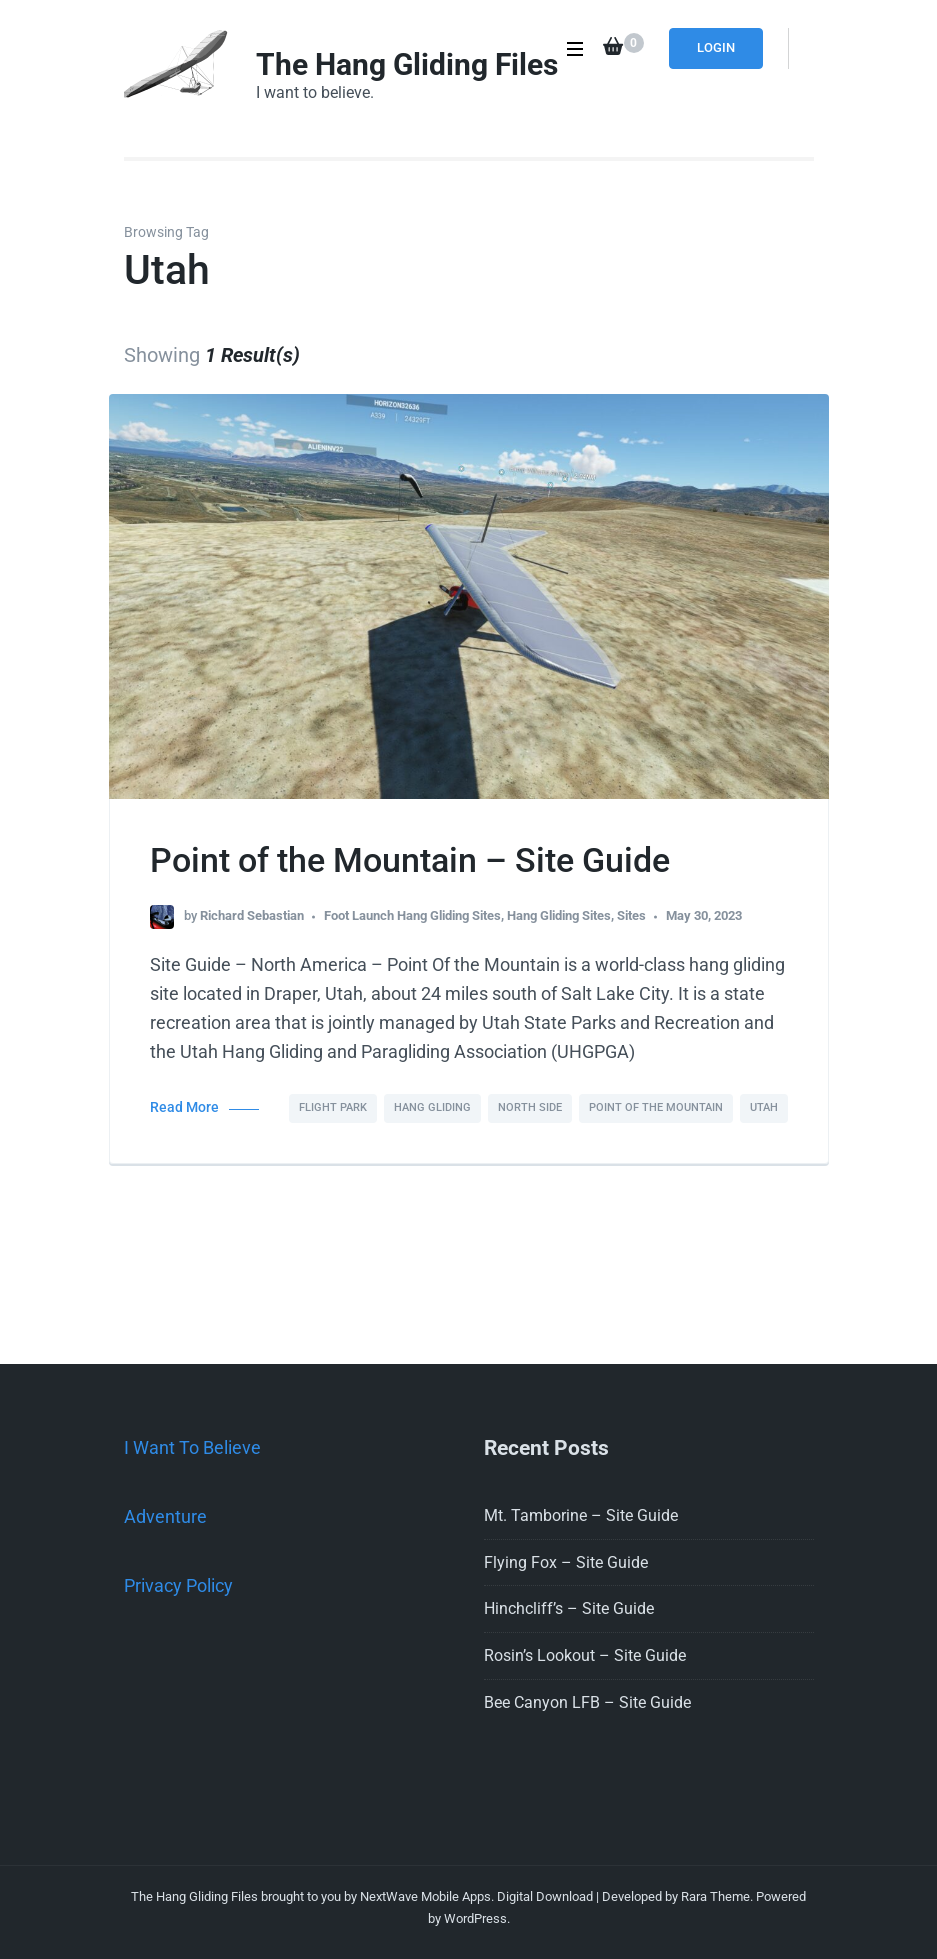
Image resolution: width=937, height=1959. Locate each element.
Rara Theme (715, 1896)
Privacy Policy (178, 1585)
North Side (530, 1107)
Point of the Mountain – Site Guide (410, 860)
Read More (184, 1107)
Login (716, 47)
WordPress (475, 1918)
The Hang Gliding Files (407, 64)
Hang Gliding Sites (559, 915)
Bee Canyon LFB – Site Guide (587, 1702)
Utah (764, 1107)
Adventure (165, 1516)
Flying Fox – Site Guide (566, 1562)
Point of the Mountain (656, 1107)
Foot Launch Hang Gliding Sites (412, 915)
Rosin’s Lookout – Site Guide (585, 1655)
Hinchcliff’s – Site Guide (569, 1608)
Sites (631, 915)
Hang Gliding (432, 1107)
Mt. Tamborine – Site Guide (581, 1515)
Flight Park (333, 1107)
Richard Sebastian (252, 915)
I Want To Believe (192, 1447)
